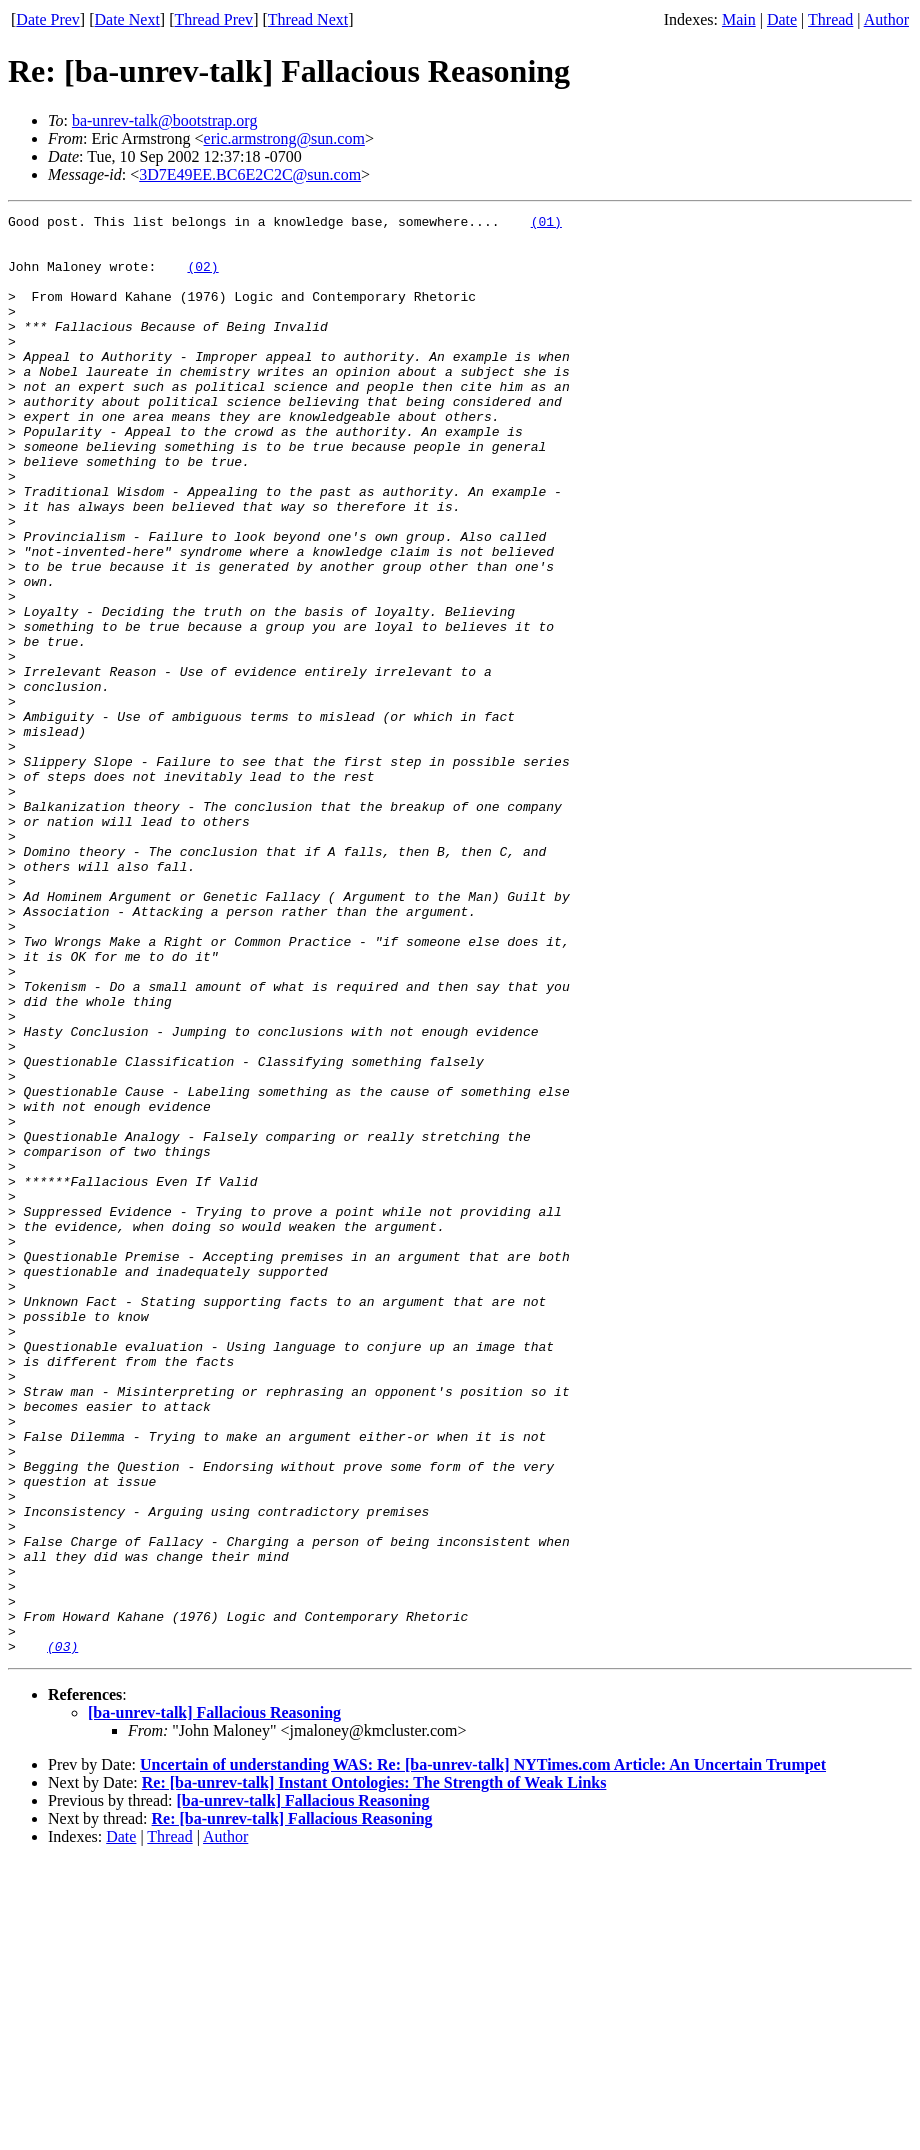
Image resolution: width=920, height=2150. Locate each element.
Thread (830, 19)
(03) (62, 1934)
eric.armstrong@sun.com (284, 138)
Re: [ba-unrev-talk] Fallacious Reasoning (292, 2106)
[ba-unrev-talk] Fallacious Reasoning (214, 2000)
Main (739, 19)
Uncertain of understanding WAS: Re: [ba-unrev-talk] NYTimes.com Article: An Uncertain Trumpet (483, 2052)
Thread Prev (213, 19)
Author (886, 19)
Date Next (127, 19)
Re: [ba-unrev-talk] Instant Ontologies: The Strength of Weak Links (374, 2070)
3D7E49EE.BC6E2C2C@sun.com (250, 174)
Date (782, 19)
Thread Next (308, 19)
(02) (202, 278)
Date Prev (48, 19)
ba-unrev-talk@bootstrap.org (165, 120)
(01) (546, 224)
